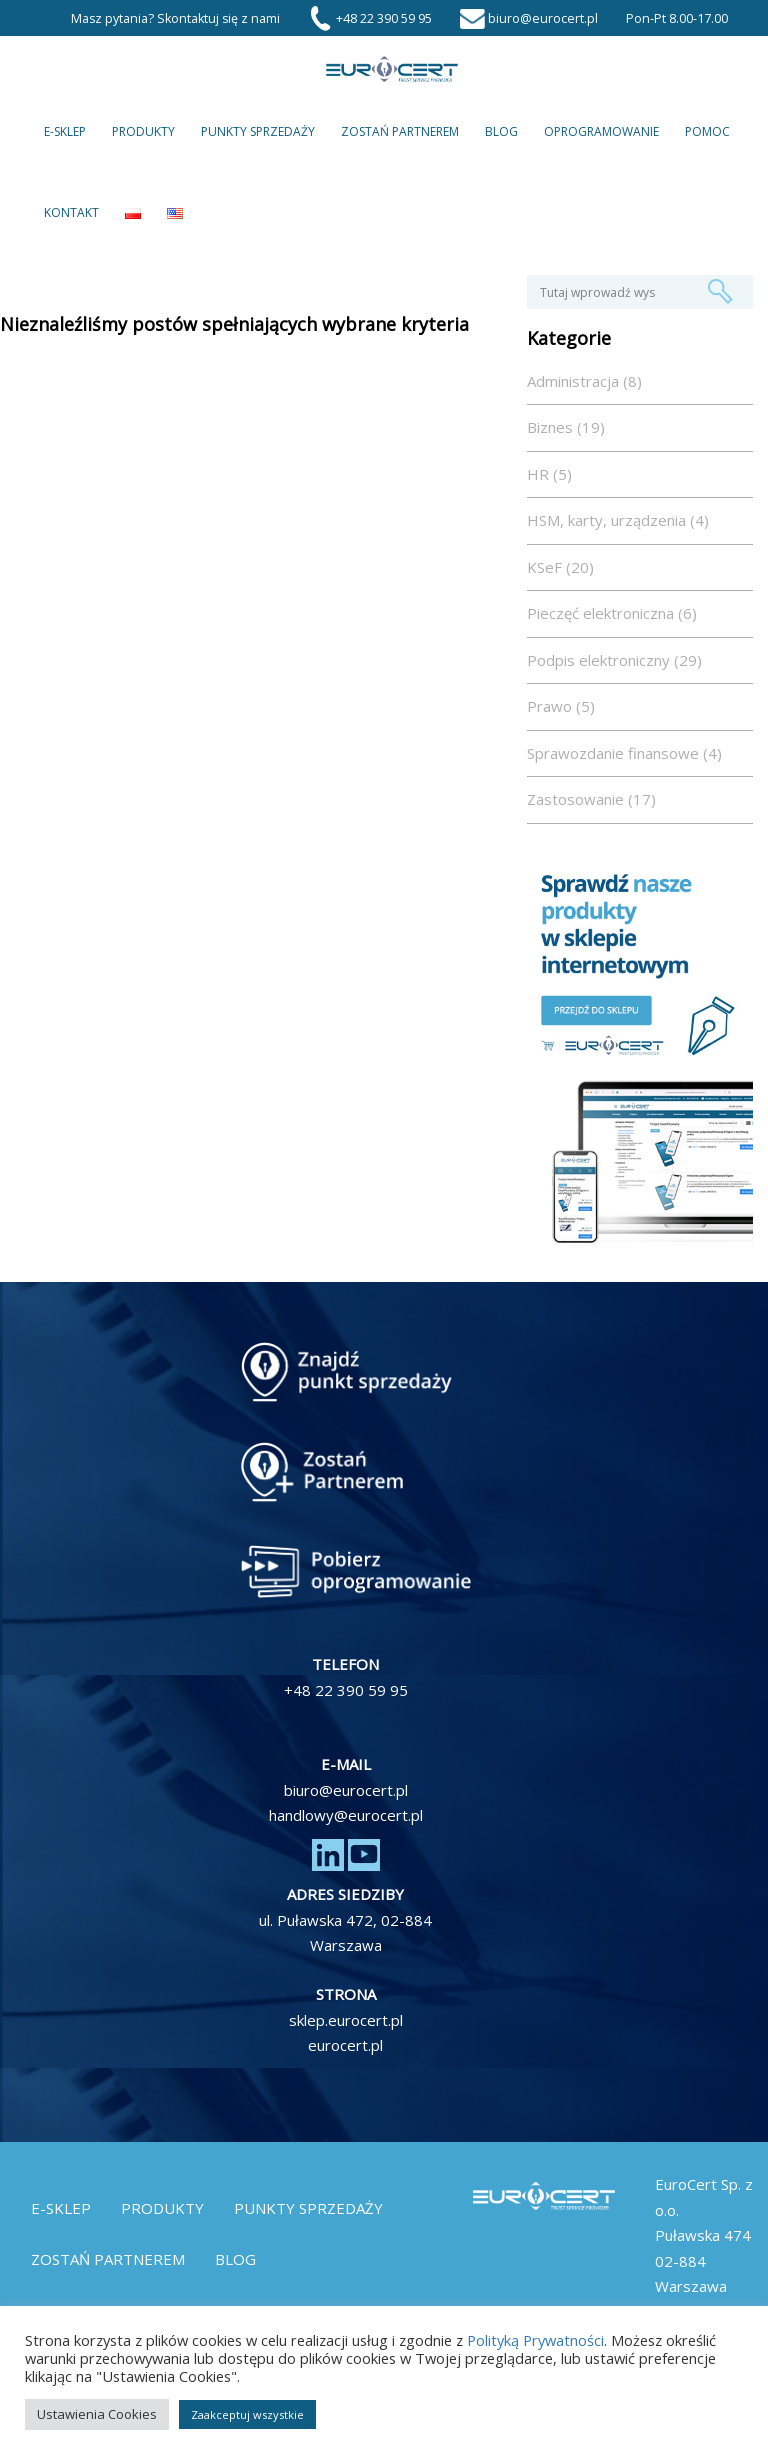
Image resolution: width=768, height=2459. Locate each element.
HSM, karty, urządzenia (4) (618, 520)
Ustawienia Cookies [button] (97, 2414)
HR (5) (549, 474)
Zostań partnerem (400, 131)
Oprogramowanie (601, 131)
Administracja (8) (584, 381)
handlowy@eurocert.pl (346, 1815)
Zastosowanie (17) (591, 799)
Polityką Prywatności (535, 2340)
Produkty (143, 131)
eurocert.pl (345, 2045)
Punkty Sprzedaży (258, 131)
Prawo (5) (561, 706)
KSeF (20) (560, 567)
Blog (501, 131)
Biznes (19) (566, 427)
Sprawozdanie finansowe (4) (624, 753)
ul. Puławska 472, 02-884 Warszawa (345, 1933)
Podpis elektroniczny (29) (614, 660)
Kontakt (71, 212)
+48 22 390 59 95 (346, 1690)
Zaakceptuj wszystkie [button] (247, 2414)
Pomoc (707, 131)
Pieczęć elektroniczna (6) (612, 613)
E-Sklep (65, 131)
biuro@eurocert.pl (346, 1790)
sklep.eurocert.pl (346, 2020)
